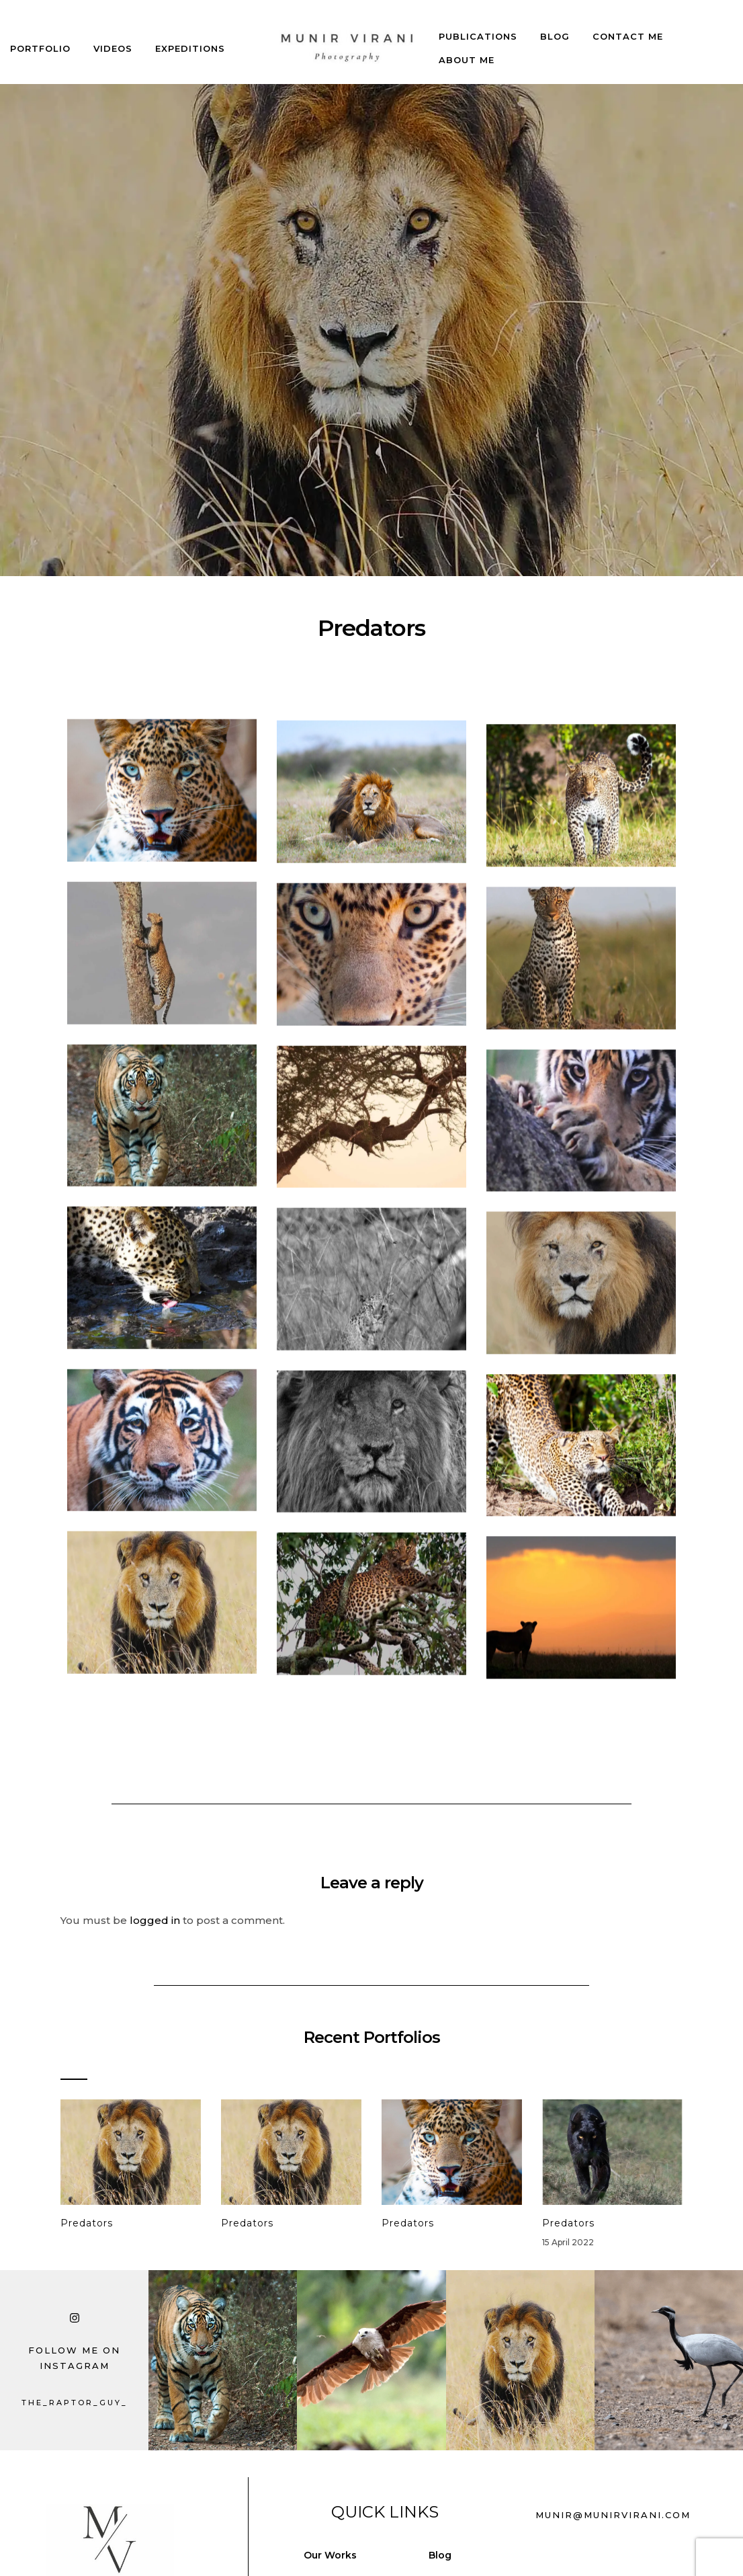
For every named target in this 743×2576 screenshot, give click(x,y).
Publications (478, 24)
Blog (555, 24)
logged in (155, 1920)
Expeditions (190, 36)
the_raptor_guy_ (74, 2402)
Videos (112, 36)
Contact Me (628, 24)
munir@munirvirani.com (613, 2514)
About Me (466, 47)
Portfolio (40, 36)
